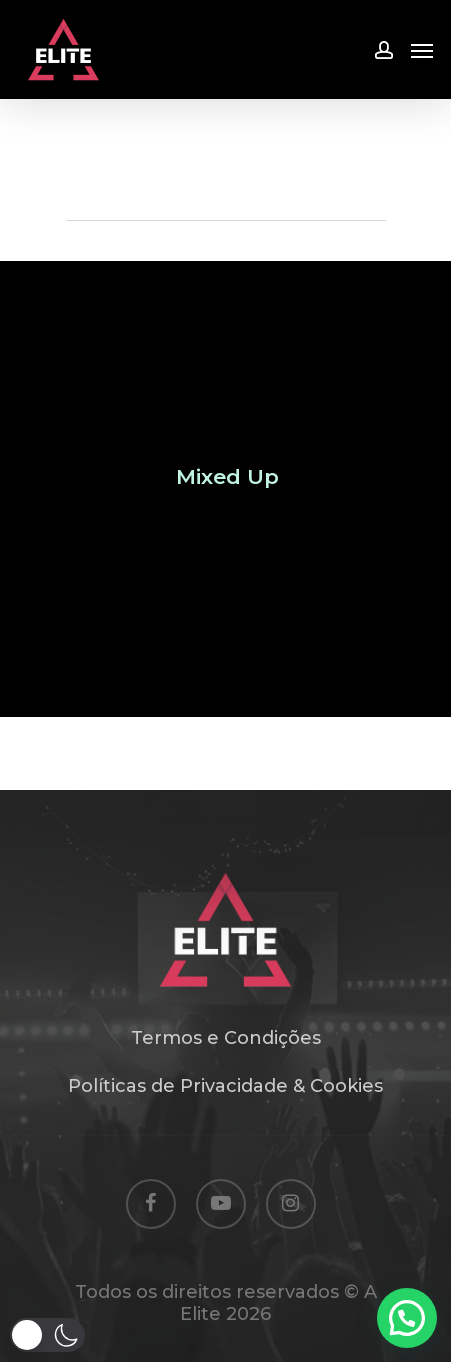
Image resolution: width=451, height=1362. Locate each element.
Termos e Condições (226, 1038)
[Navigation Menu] (422, 50)
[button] (47, 1335)
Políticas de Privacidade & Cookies (225, 1086)
